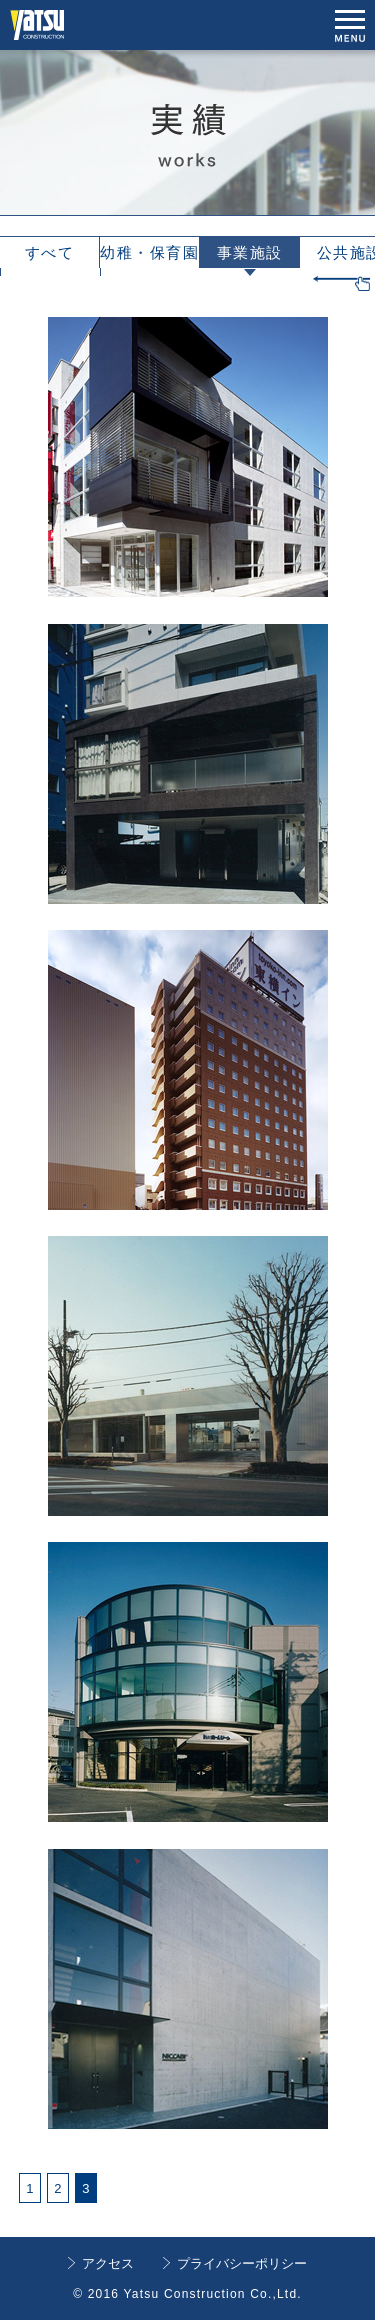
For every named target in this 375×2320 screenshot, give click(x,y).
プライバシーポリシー (242, 2263)
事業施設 (250, 252)
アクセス (108, 2263)
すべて (50, 252)
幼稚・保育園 (149, 252)
